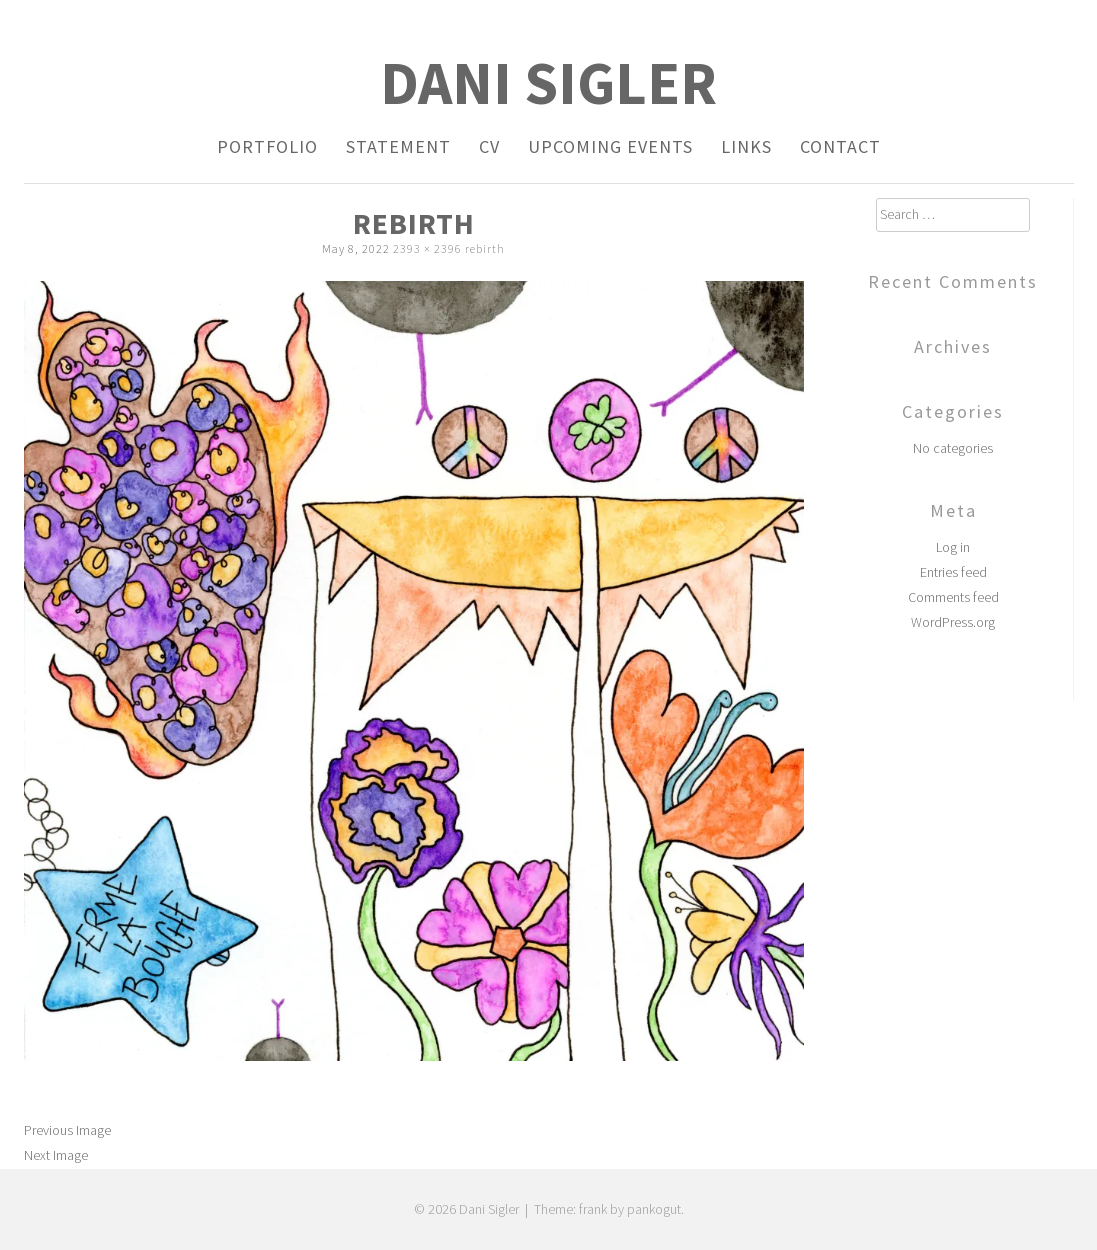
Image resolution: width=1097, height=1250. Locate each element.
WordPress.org (953, 622)
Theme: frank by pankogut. (609, 1209)
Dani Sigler (548, 82)
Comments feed (953, 597)
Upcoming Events (610, 146)
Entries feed (953, 572)
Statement (398, 146)
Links (746, 146)
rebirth (485, 248)
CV (489, 146)
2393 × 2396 (427, 248)
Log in (953, 547)
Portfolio (267, 146)
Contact (840, 146)
